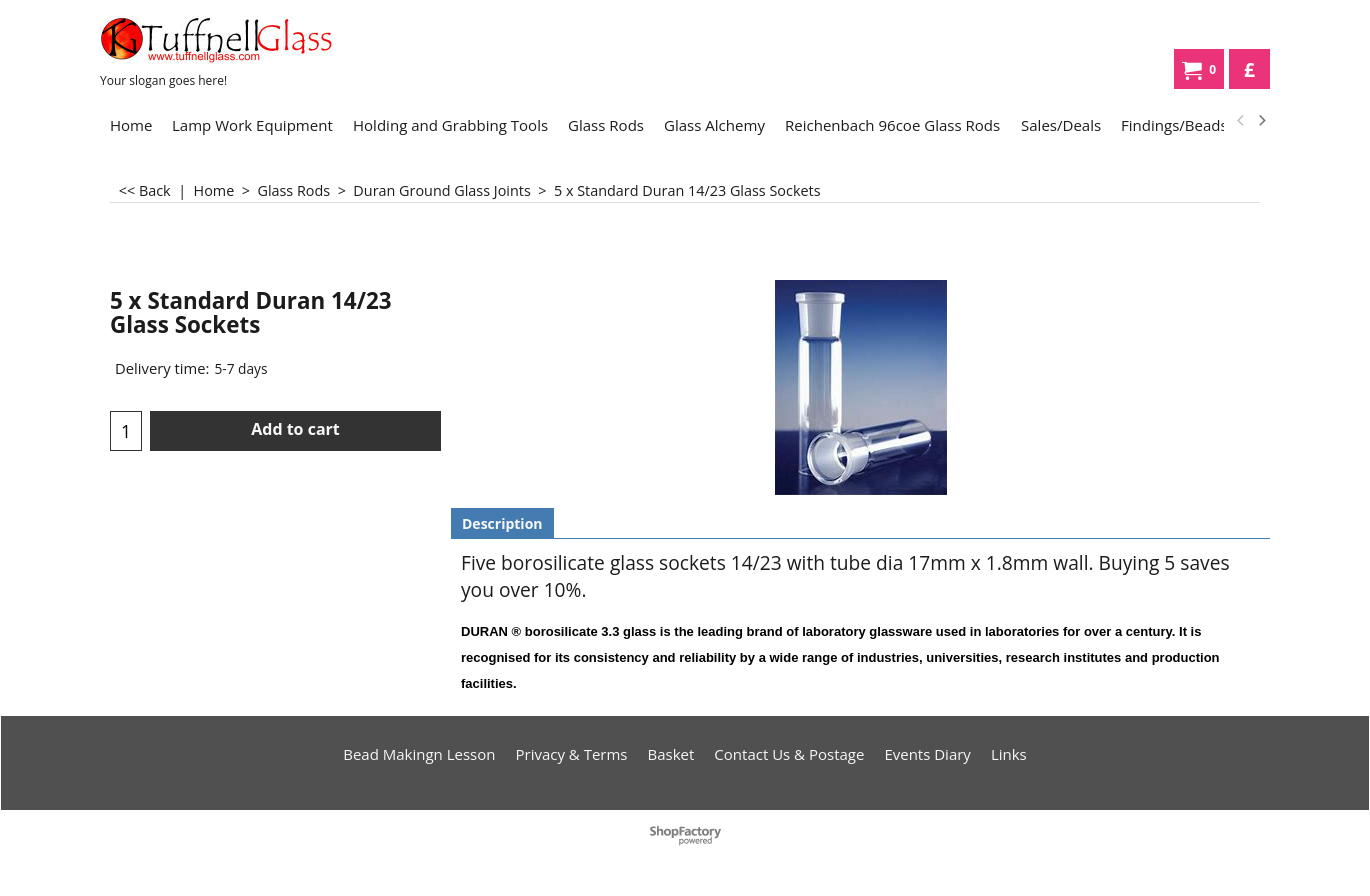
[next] (1261, 121)
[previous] (1241, 121)
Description (502, 523)
